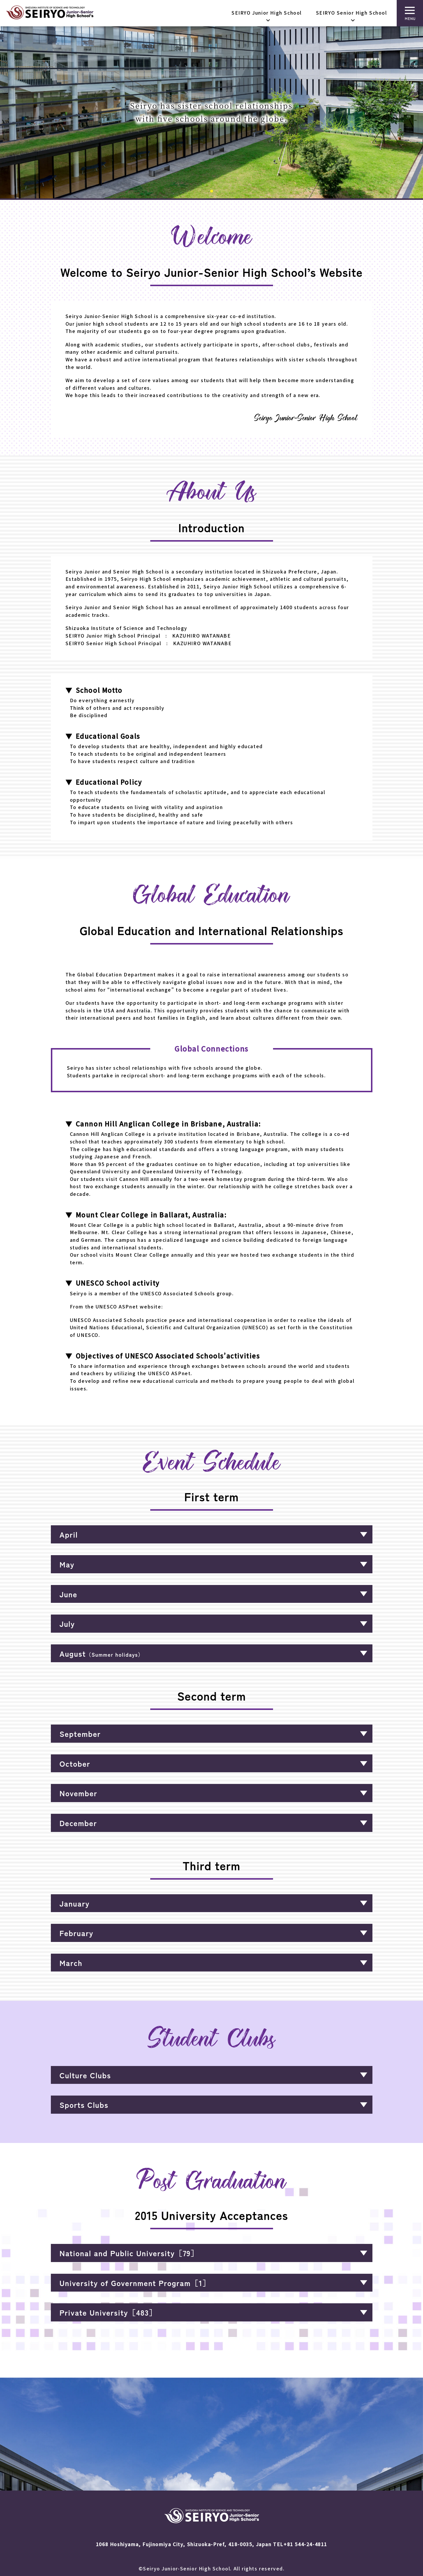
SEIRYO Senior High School (351, 12)
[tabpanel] (211, 112)
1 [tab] (212, 192)
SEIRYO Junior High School (267, 12)
